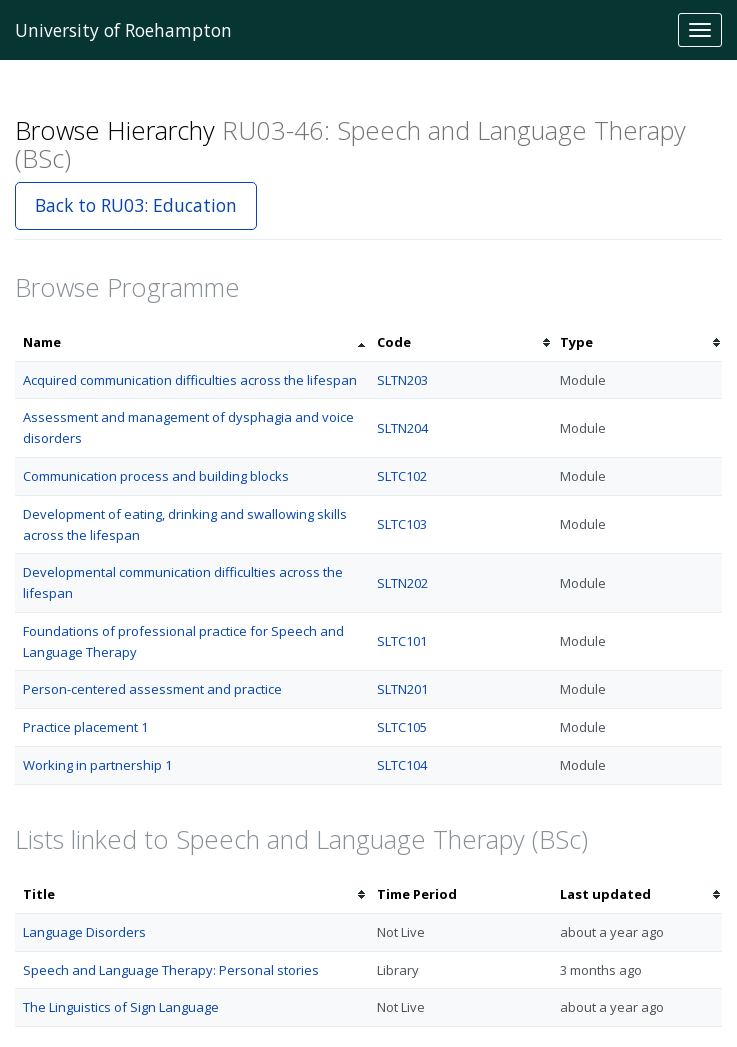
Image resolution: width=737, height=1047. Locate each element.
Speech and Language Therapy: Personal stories (171, 970)
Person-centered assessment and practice (152, 689)
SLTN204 (402, 428)
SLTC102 (402, 476)
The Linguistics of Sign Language (121, 1007)
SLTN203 (402, 380)
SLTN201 (402, 689)
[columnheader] (192, 342)
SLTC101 (402, 641)
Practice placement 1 (85, 727)
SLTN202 (402, 583)
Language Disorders (84, 932)
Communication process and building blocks (156, 476)
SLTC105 (402, 727)
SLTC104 (402, 765)
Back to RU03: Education (136, 205)
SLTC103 (402, 524)
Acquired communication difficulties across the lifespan (190, 380)
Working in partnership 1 (97, 765)
